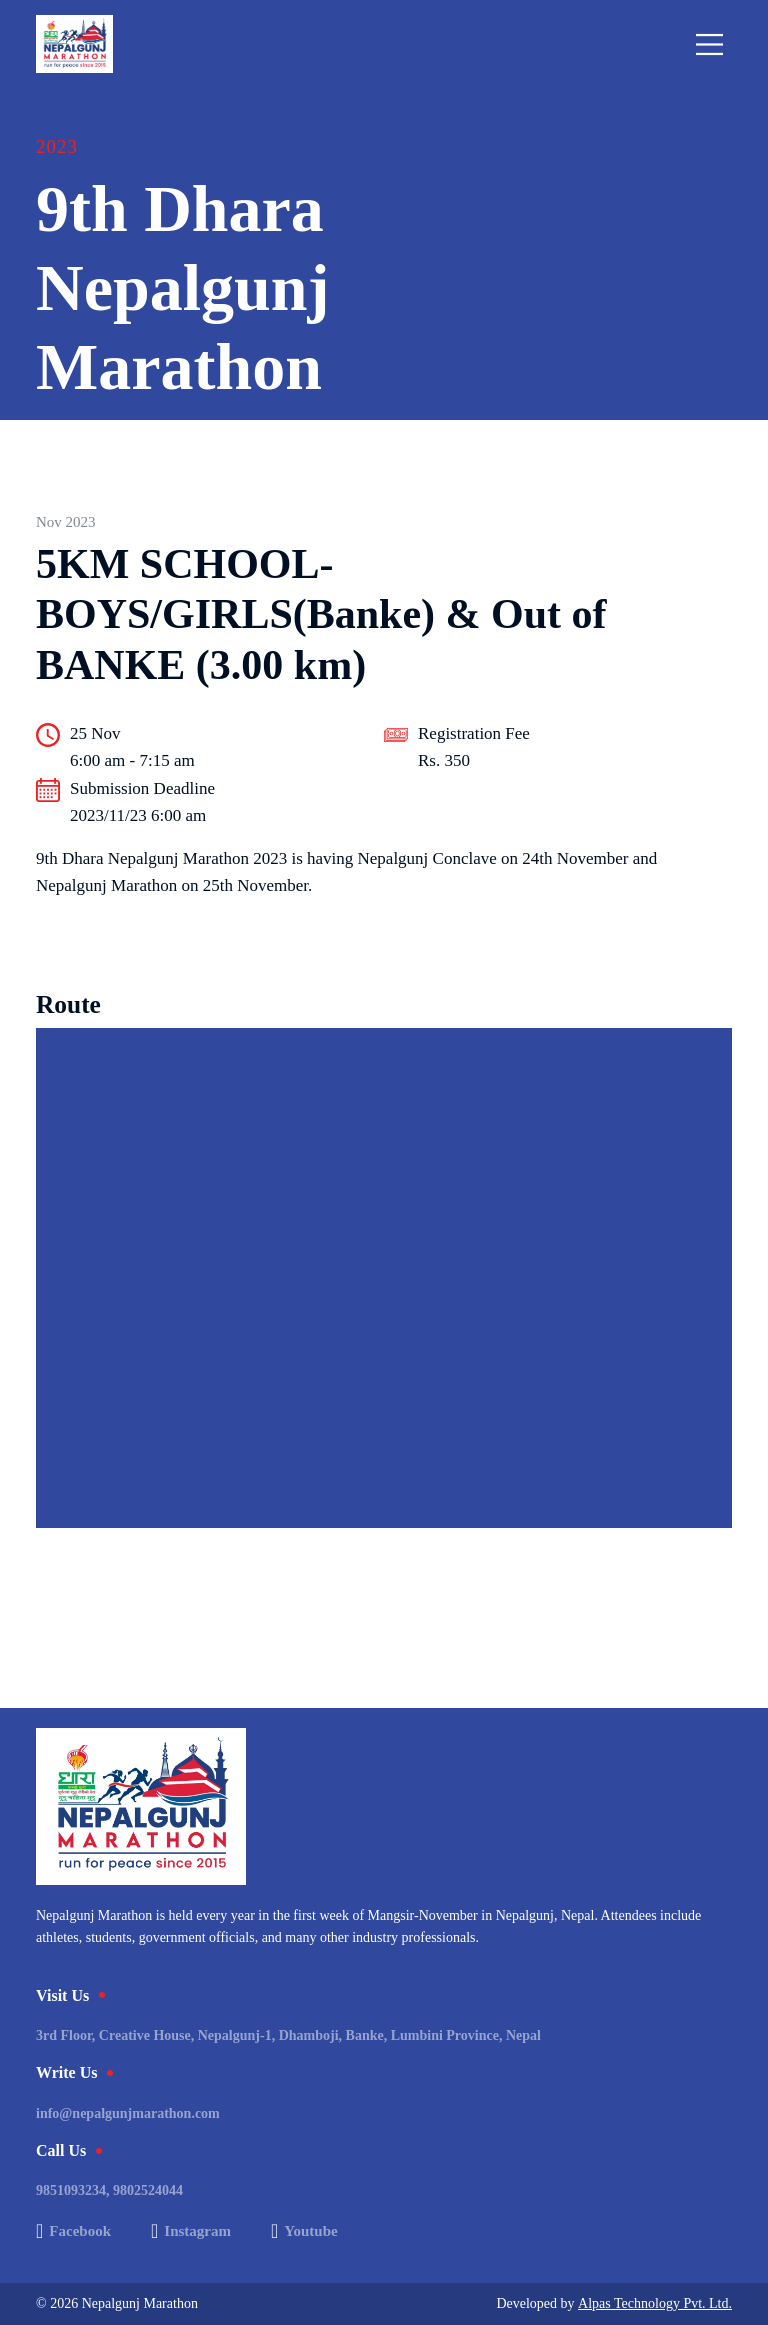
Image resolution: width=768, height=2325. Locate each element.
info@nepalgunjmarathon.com (128, 2113)
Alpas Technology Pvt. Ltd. (655, 2303)
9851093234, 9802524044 (109, 2190)
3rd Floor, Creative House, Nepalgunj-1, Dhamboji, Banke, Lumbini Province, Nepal (288, 2035)
